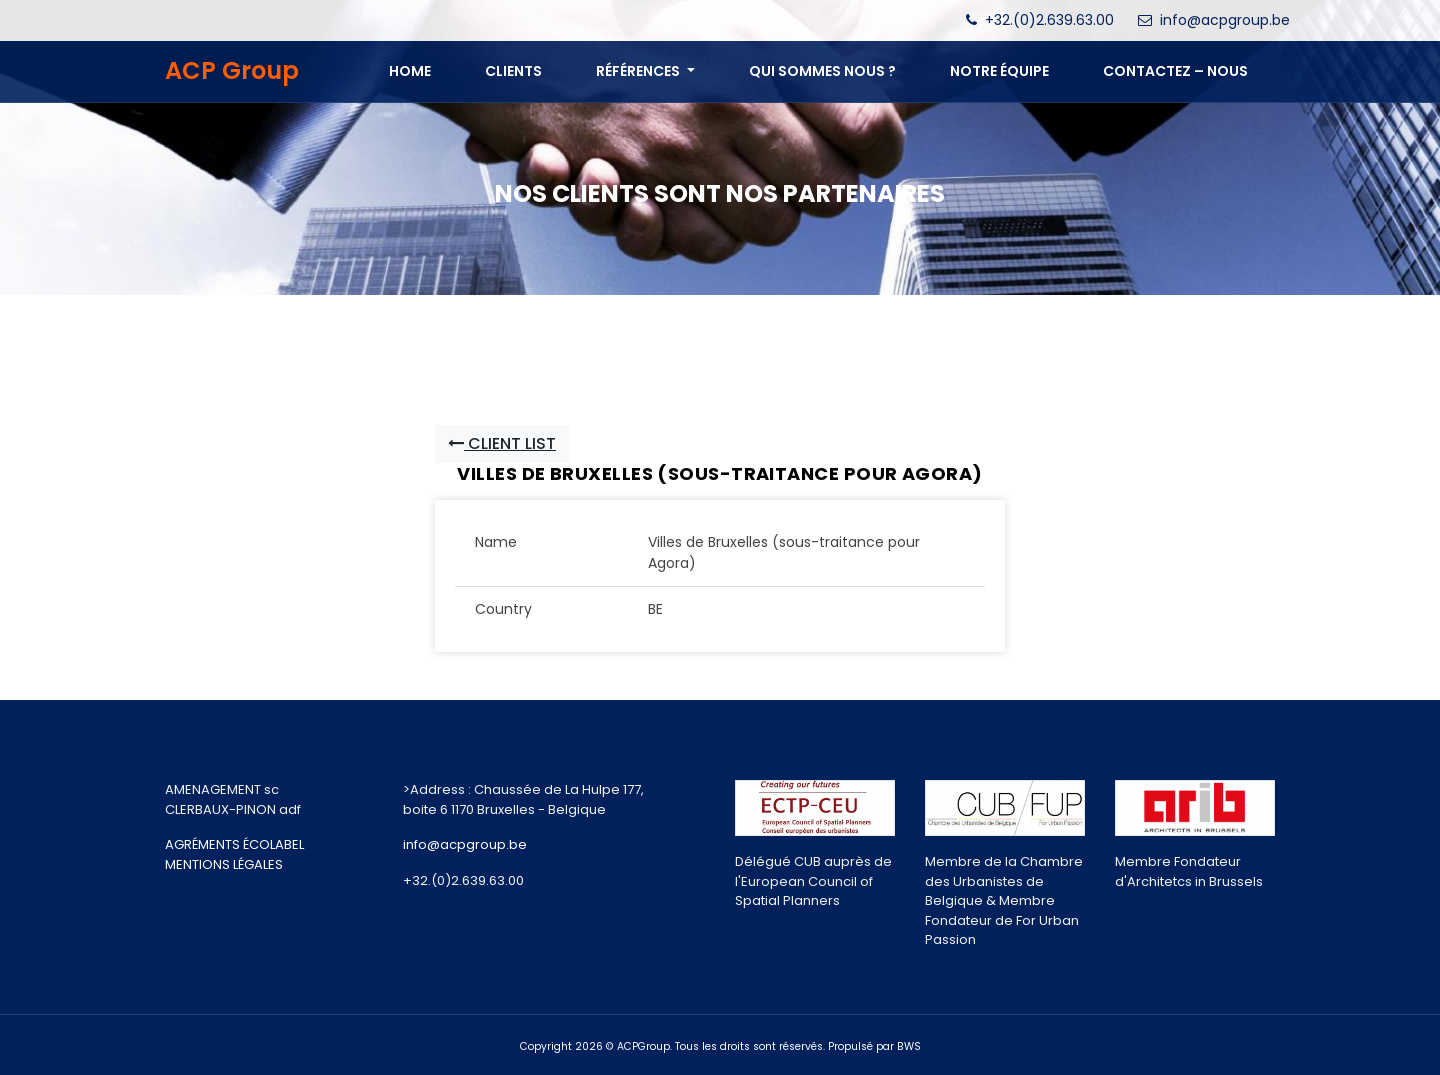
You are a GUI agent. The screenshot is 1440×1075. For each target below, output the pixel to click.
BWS (909, 1046)
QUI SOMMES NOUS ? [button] (822, 71)
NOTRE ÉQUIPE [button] (999, 71)
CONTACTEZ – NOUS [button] (1175, 71)
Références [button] (639, 71)
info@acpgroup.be (1225, 20)
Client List (502, 443)
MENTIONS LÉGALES (224, 864)
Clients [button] (513, 71)
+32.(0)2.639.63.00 (1049, 20)
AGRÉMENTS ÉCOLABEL (234, 844)
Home (410, 71)
